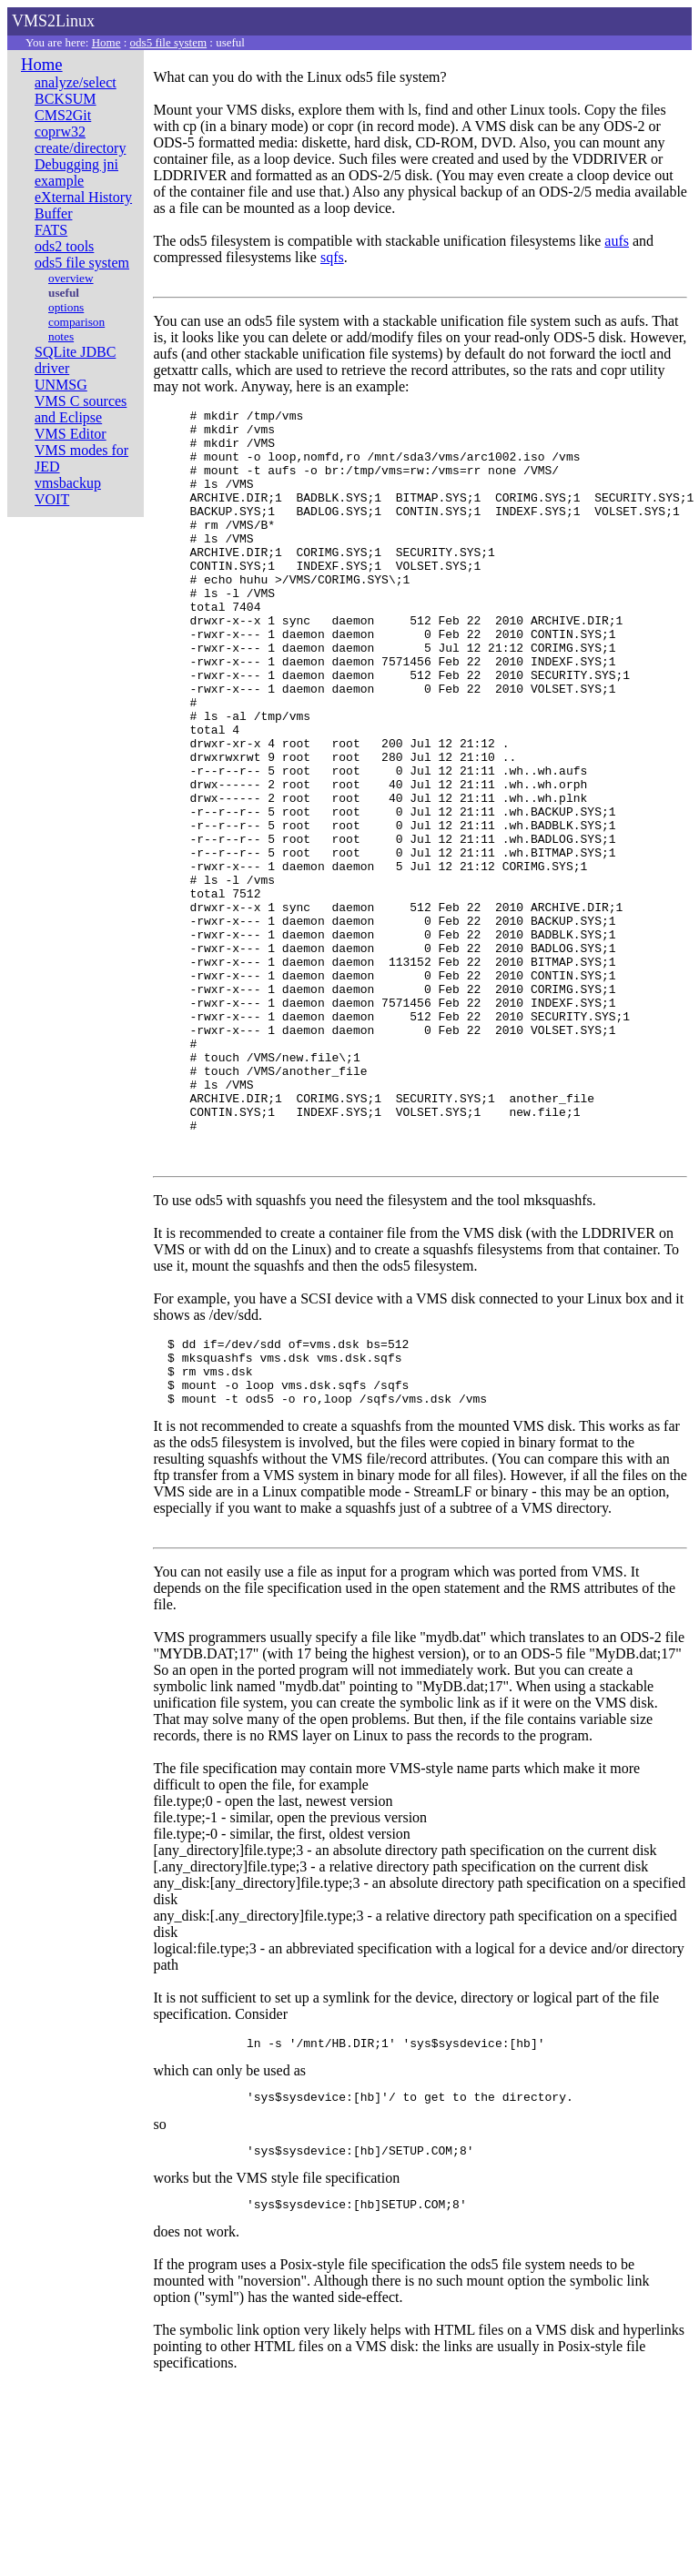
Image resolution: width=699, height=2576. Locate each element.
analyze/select (75, 82)
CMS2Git (63, 115)
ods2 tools (64, 246)
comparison (76, 322)
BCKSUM (65, 98)
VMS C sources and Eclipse (81, 409)
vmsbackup (68, 483)
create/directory (80, 148)
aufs (616, 240)
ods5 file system (169, 42)
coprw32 (60, 131)
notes (61, 336)
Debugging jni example (76, 172)
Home (106, 42)
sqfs (332, 257)
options (66, 307)
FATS (51, 230)
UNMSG (61, 384)
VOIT (52, 499)
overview (71, 278)
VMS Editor (70, 433)
